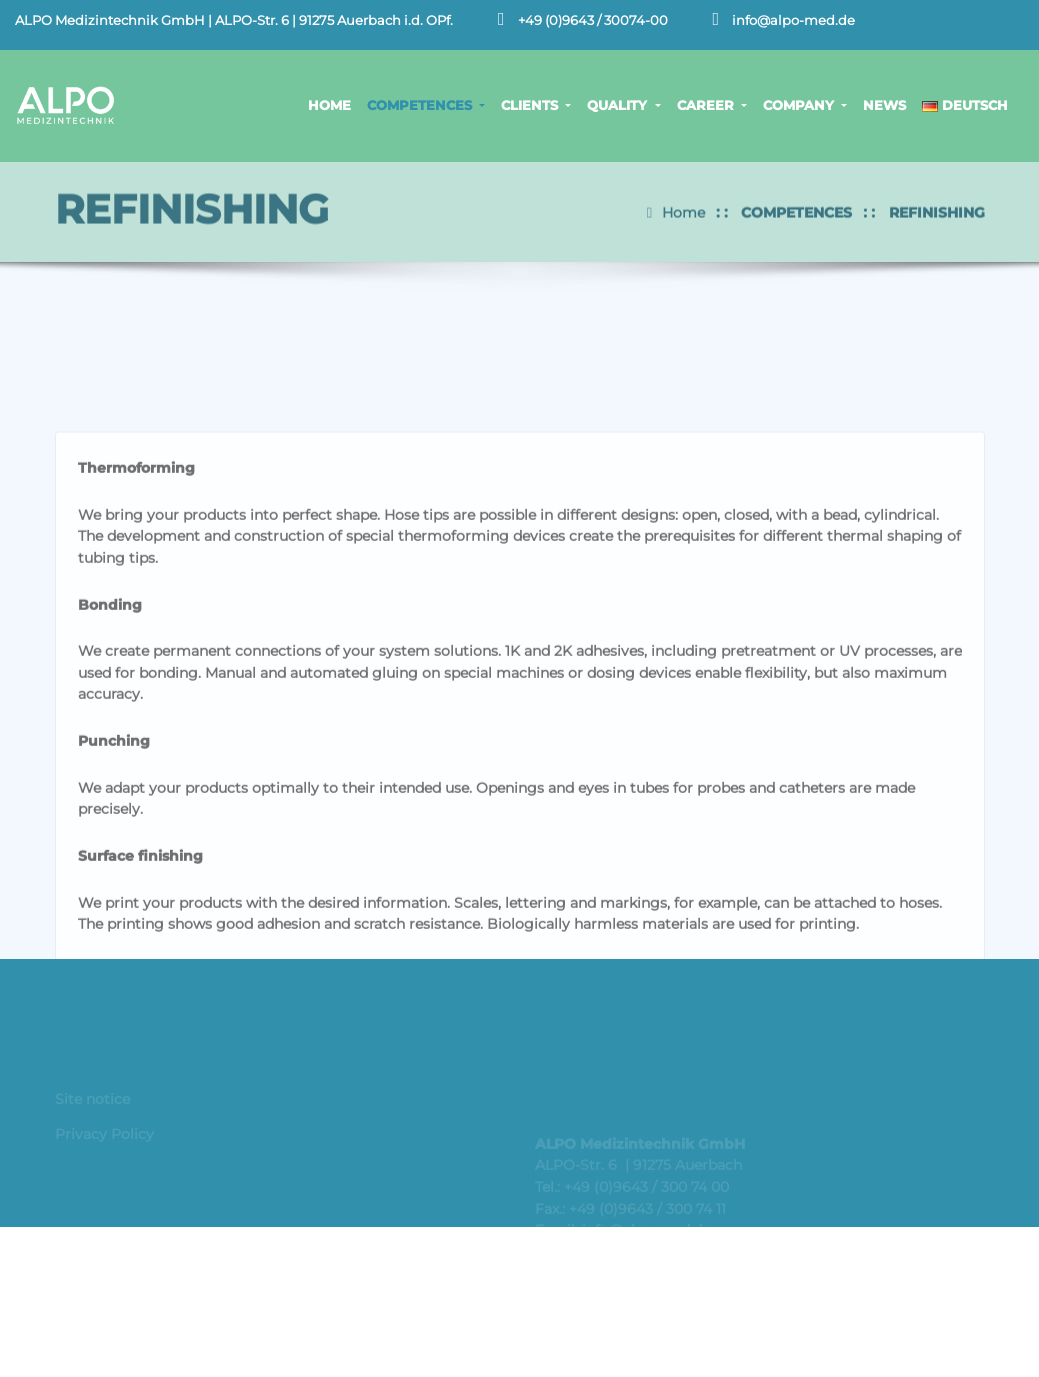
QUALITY (623, 105)
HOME (329, 105)
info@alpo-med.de (793, 20)
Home (683, 207)
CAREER (712, 105)
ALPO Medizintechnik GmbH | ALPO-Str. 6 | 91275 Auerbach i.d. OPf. (234, 20)
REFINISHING (937, 207)
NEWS (884, 105)
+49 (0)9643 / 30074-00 (593, 20)
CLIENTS (536, 105)
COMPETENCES (426, 105)
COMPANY (805, 105)
